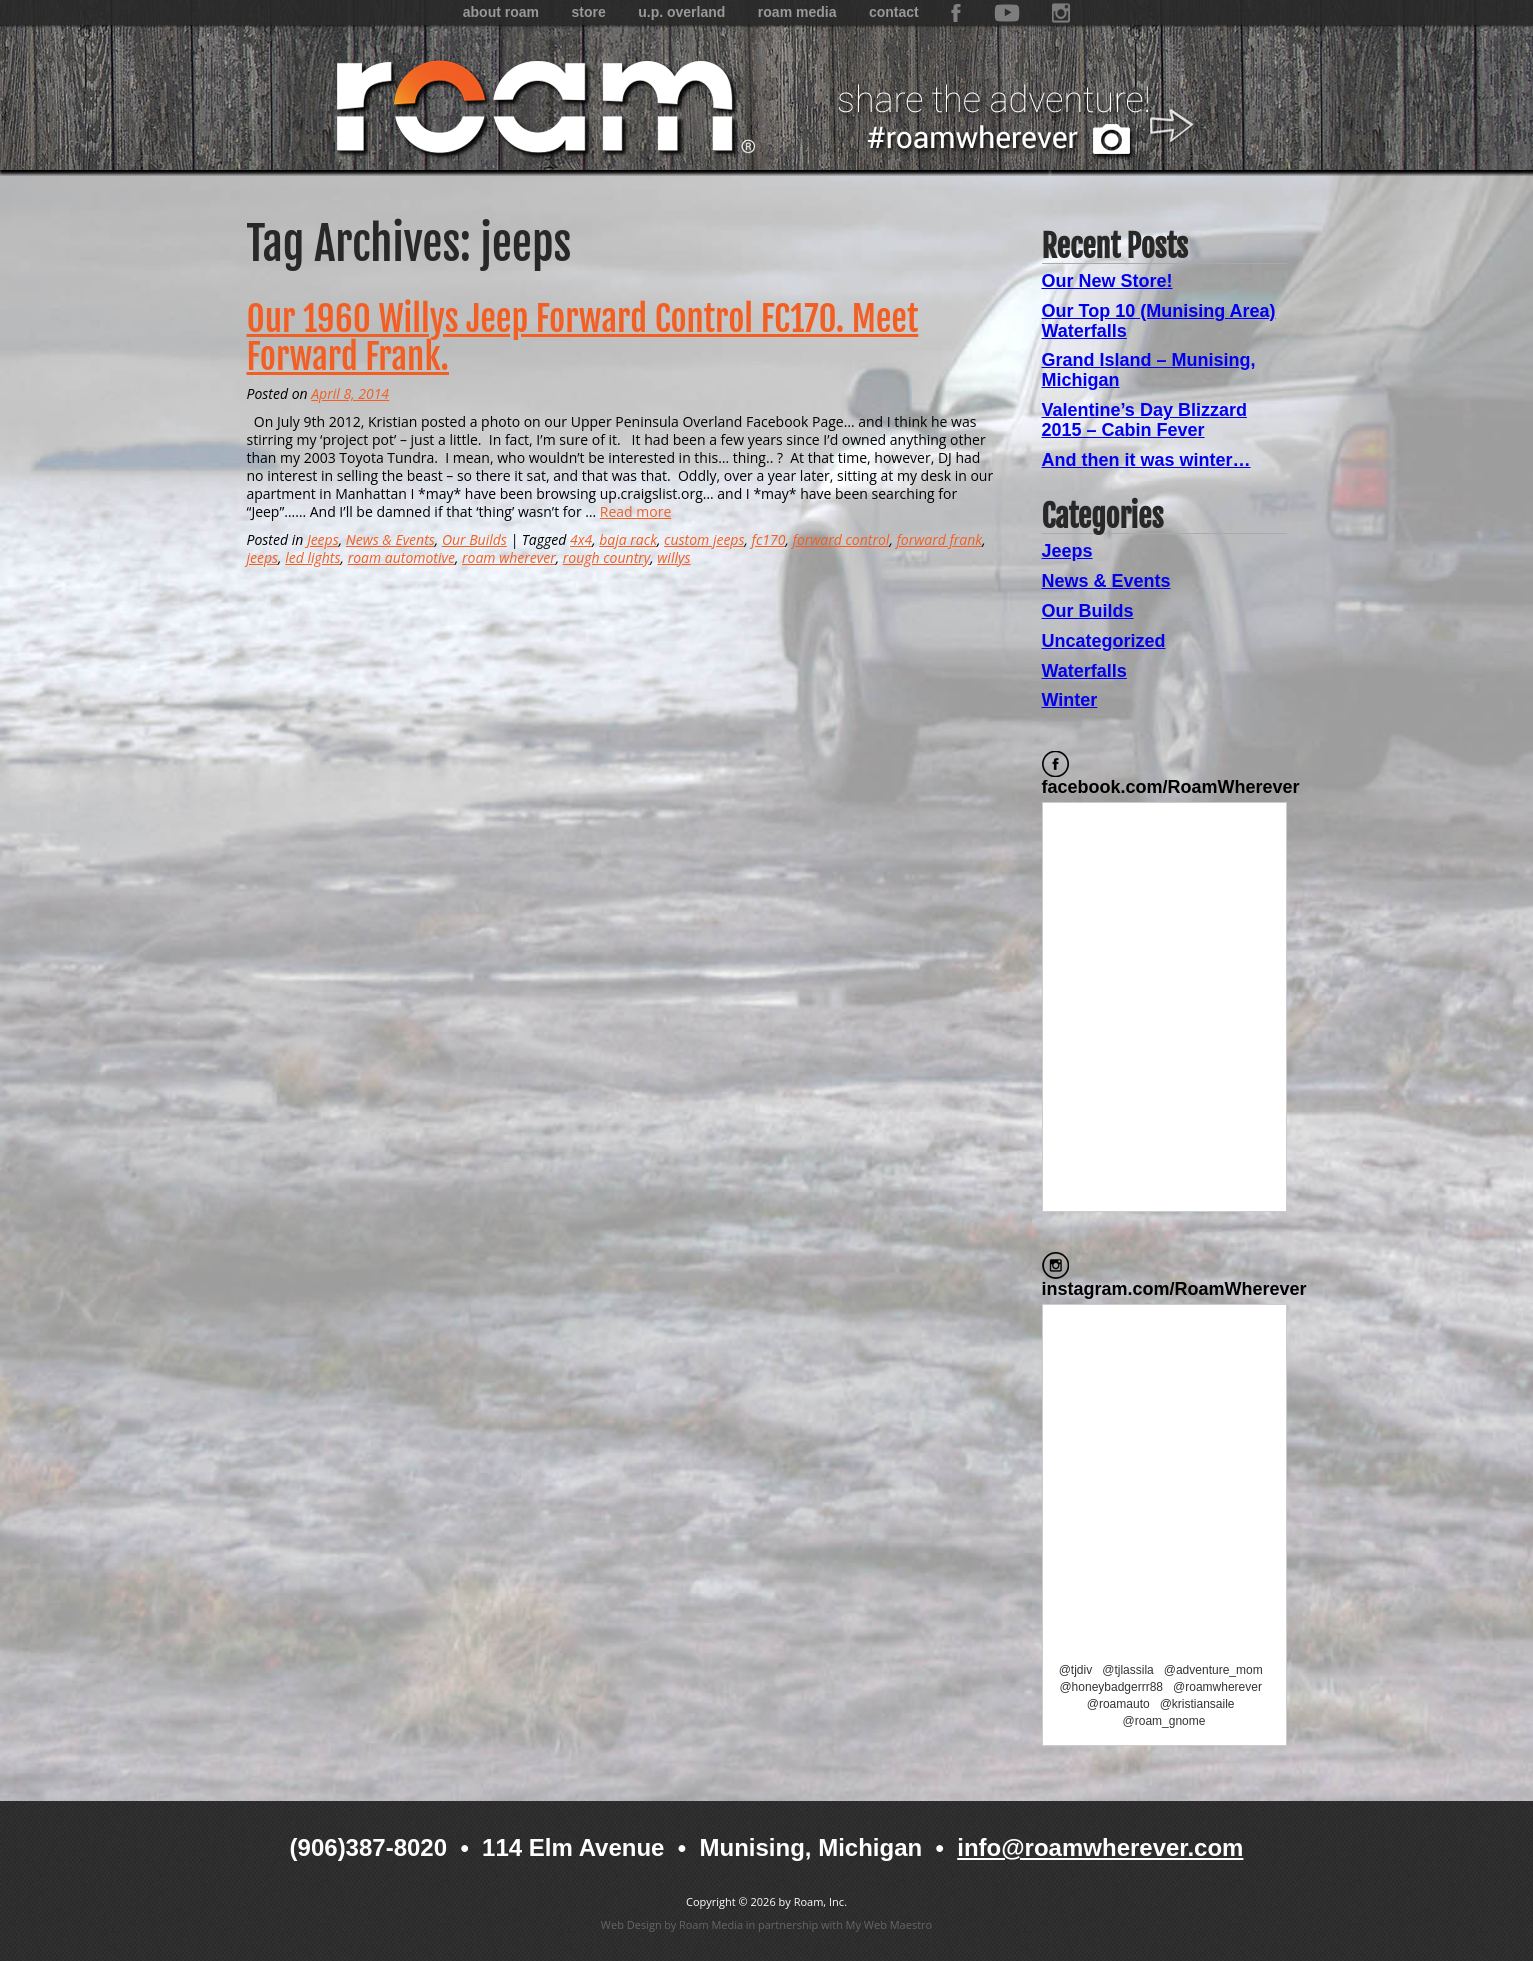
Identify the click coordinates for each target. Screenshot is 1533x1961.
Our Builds (474, 539)
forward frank (940, 539)
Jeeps (323, 539)
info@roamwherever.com (1100, 1847)
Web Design (631, 1924)
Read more (635, 511)
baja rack (628, 539)
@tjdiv (1076, 1670)
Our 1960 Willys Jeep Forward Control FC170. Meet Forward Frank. (583, 338)
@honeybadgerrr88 (1111, 1687)
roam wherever (509, 557)
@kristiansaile (1197, 1704)
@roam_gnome (1164, 1721)
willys (673, 557)
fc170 (769, 539)
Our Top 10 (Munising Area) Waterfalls (1159, 321)
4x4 (581, 539)
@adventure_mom (1213, 1670)
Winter (1070, 700)
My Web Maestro (889, 1924)
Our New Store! (1107, 281)
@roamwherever (1217, 1687)
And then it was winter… (1146, 460)
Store (588, 12)
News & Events (390, 539)
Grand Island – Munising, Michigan (1149, 370)
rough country (606, 557)
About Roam (501, 12)
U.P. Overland (681, 12)
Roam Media (797, 12)
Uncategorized (1104, 641)
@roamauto (1118, 1704)
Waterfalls (1084, 671)
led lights (312, 557)
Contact (894, 12)
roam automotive (401, 557)
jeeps (263, 557)
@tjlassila (1128, 1670)
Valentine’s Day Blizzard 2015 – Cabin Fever (1144, 420)
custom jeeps (704, 539)
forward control (841, 539)
